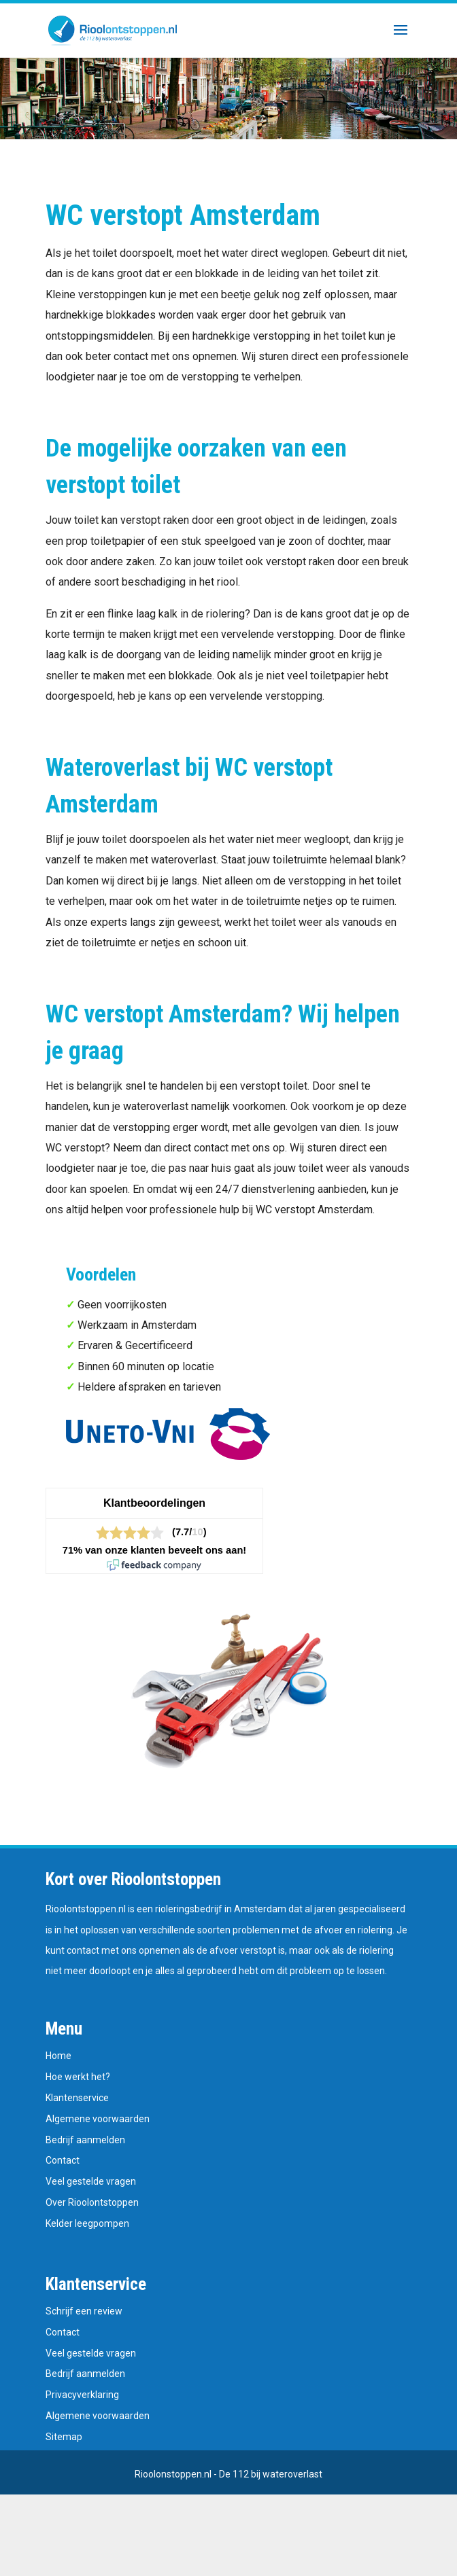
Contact (63, 2160)
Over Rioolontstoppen (92, 2202)
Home (58, 2055)
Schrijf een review (84, 2311)
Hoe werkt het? (78, 2076)
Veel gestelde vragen (91, 2181)
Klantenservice (77, 2097)
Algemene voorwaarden (98, 2118)
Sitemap (64, 2436)
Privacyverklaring (82, 2394)
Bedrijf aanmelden (85, 2139)
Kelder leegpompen (87, 2223)
